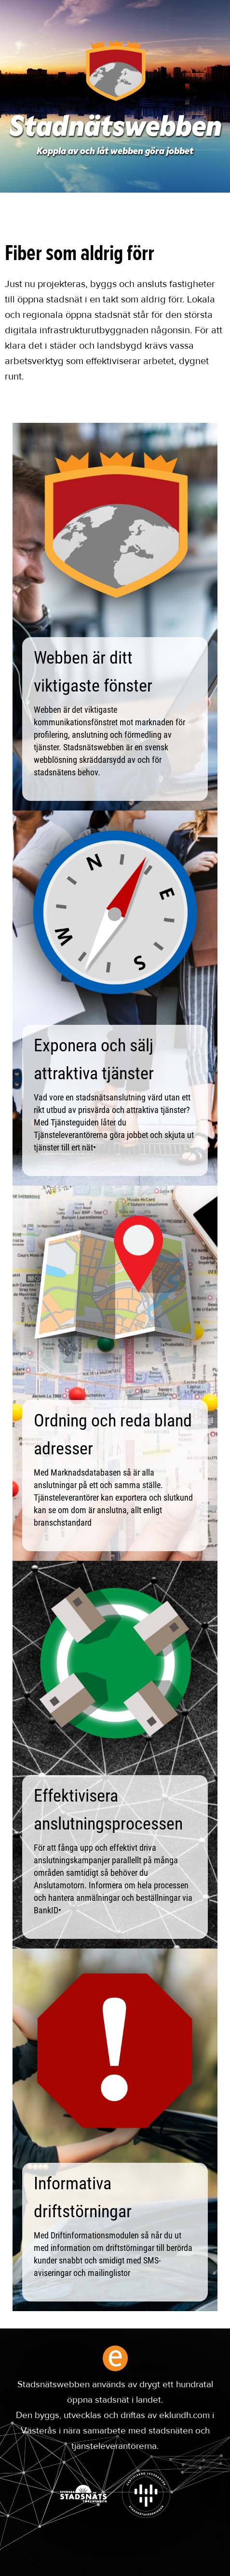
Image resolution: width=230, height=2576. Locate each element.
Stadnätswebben (115, 129)
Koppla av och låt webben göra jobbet (115, 152)
